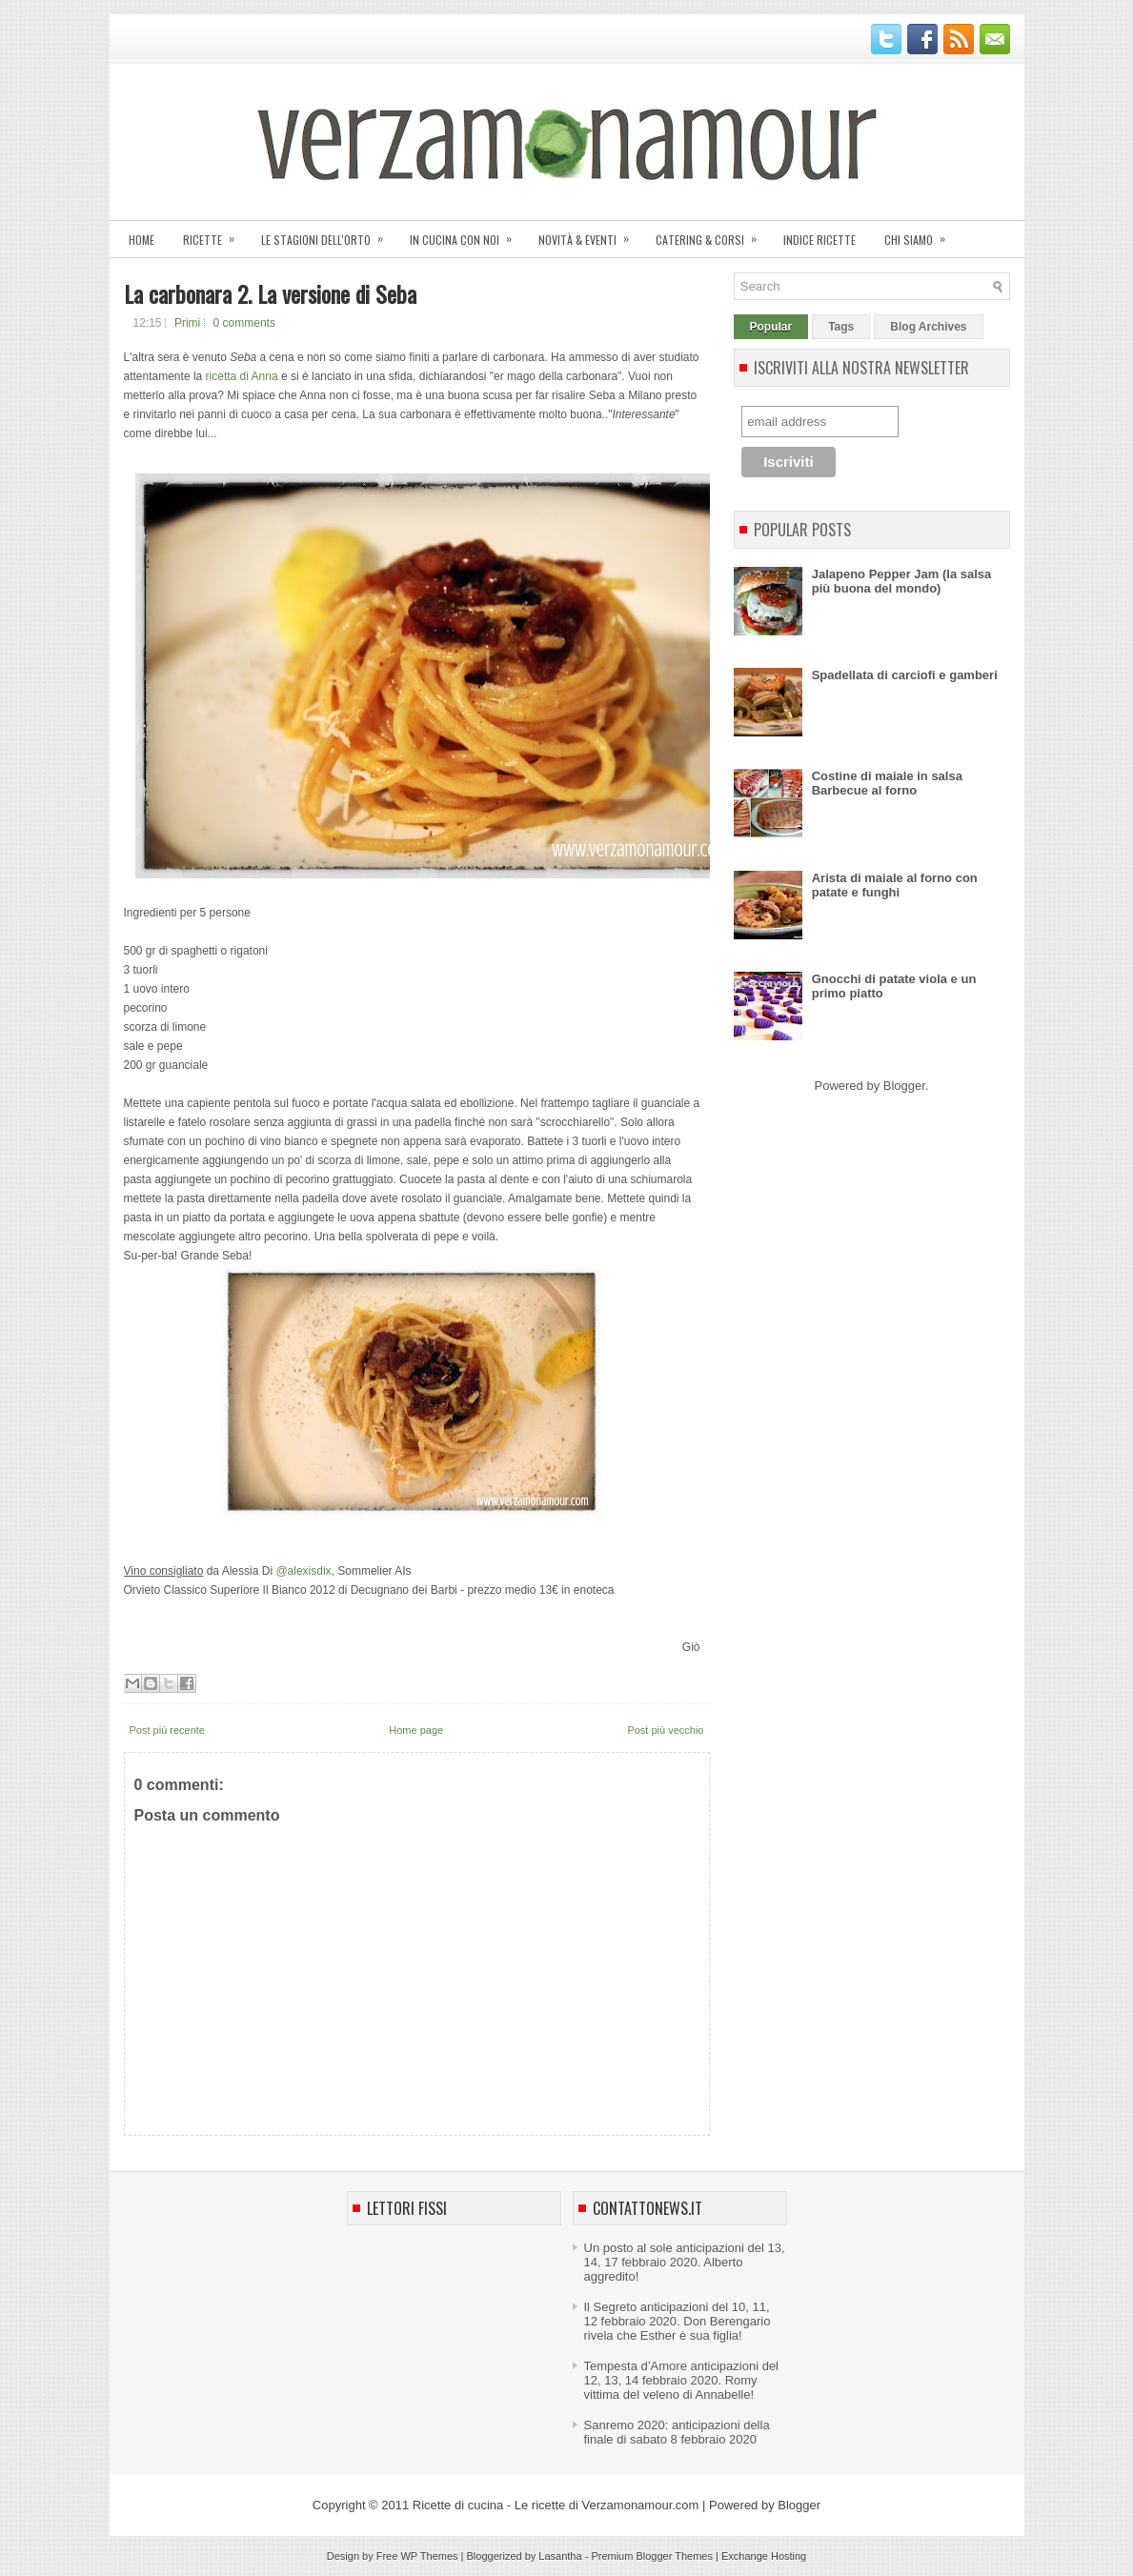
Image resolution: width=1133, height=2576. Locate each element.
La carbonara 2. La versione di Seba (270, 293)
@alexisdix (303, 1571)
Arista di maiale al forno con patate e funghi (895, 885)
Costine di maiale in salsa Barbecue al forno (887, 783)
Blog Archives (928, 326)
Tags (841, 326)
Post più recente (168, 1730)
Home (141, 239)
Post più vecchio (665, 1730)
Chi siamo (921, 234)
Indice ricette (819, 239)
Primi (187, 323)
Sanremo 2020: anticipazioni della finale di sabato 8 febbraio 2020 (677, 2432)
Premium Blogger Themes (652, 2556)
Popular (771, 326)
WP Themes (428, 2556)
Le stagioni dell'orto (328, 234)
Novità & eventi (589, 234)
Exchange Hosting (763, 2556)
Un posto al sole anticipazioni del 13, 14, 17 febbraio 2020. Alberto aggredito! (684, 2262)
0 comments (244, 323)
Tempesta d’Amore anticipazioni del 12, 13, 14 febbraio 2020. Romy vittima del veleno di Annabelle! (681, 2380)
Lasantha (559, 2556)
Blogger (904, 1085)
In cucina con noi (467, 234)
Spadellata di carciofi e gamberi (905, 675)
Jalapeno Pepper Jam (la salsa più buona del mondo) (902, 581)
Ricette (215, 234)
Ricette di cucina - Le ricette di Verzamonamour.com (556, 2505)
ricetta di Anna (242, 376)
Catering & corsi (712, 234)
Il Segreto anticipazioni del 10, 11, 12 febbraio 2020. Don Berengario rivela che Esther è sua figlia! (677, 2321)
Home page (416, 1730)
